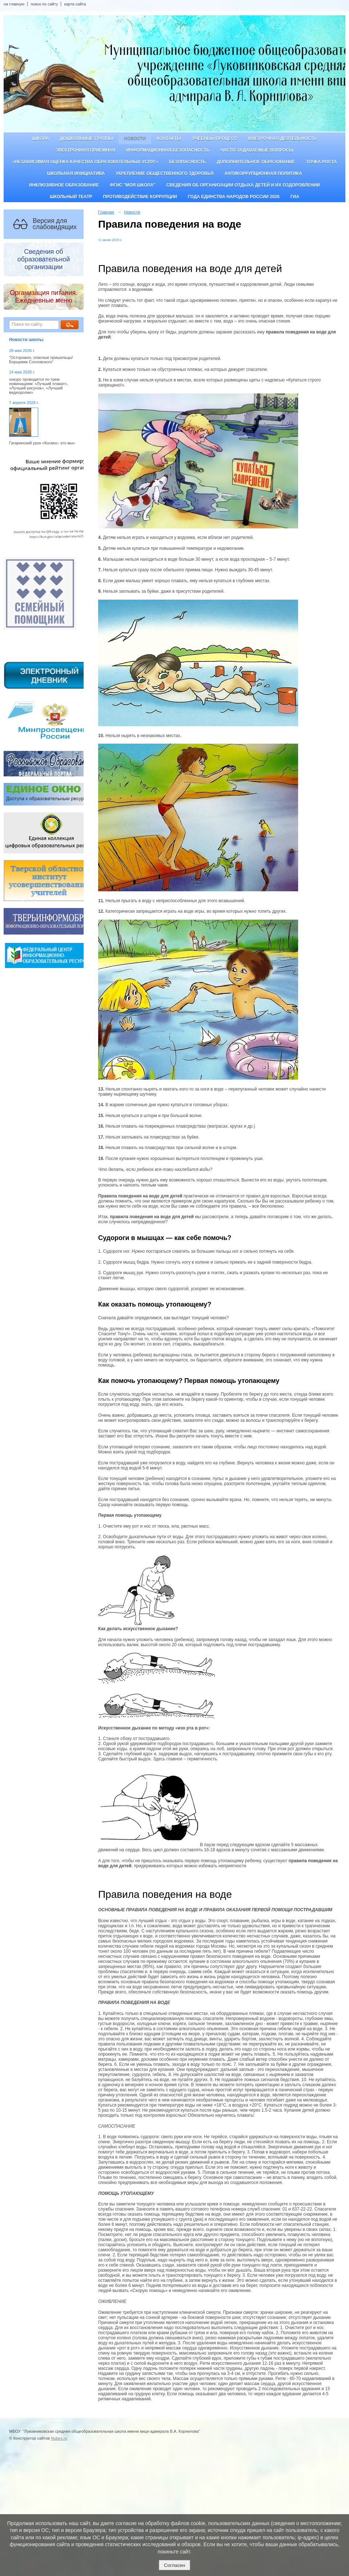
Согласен (174, 2565)
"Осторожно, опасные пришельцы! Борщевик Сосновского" (41, 359)
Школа (40, 138)
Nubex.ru (59, 2438)
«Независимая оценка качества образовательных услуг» (85, 161)
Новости (135, 138)
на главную (14, 4)
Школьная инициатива (76, 173)
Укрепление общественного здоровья (164, 173)
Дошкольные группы (86, 138)
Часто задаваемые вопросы (256, 150)
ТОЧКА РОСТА (321, 161)
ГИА (294, 196)
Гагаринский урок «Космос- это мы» (42, 443)
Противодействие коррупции (140, 196)
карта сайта (75, 4)
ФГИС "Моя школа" (133, 185)
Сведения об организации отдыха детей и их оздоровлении (243, 185)
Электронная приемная (85, 150)
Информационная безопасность (167, 150)
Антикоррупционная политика (263, 173)
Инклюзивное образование (64, 185)
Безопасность (187, 161)
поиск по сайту (44, 4)
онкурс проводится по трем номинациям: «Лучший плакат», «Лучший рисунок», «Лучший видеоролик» (38, 386)
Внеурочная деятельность (282, 138)
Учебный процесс (214, 138)
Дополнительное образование (256, 161)
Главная (106, 212)
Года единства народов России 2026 (234, 196)
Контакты (169, 138)
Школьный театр (71, 196)
